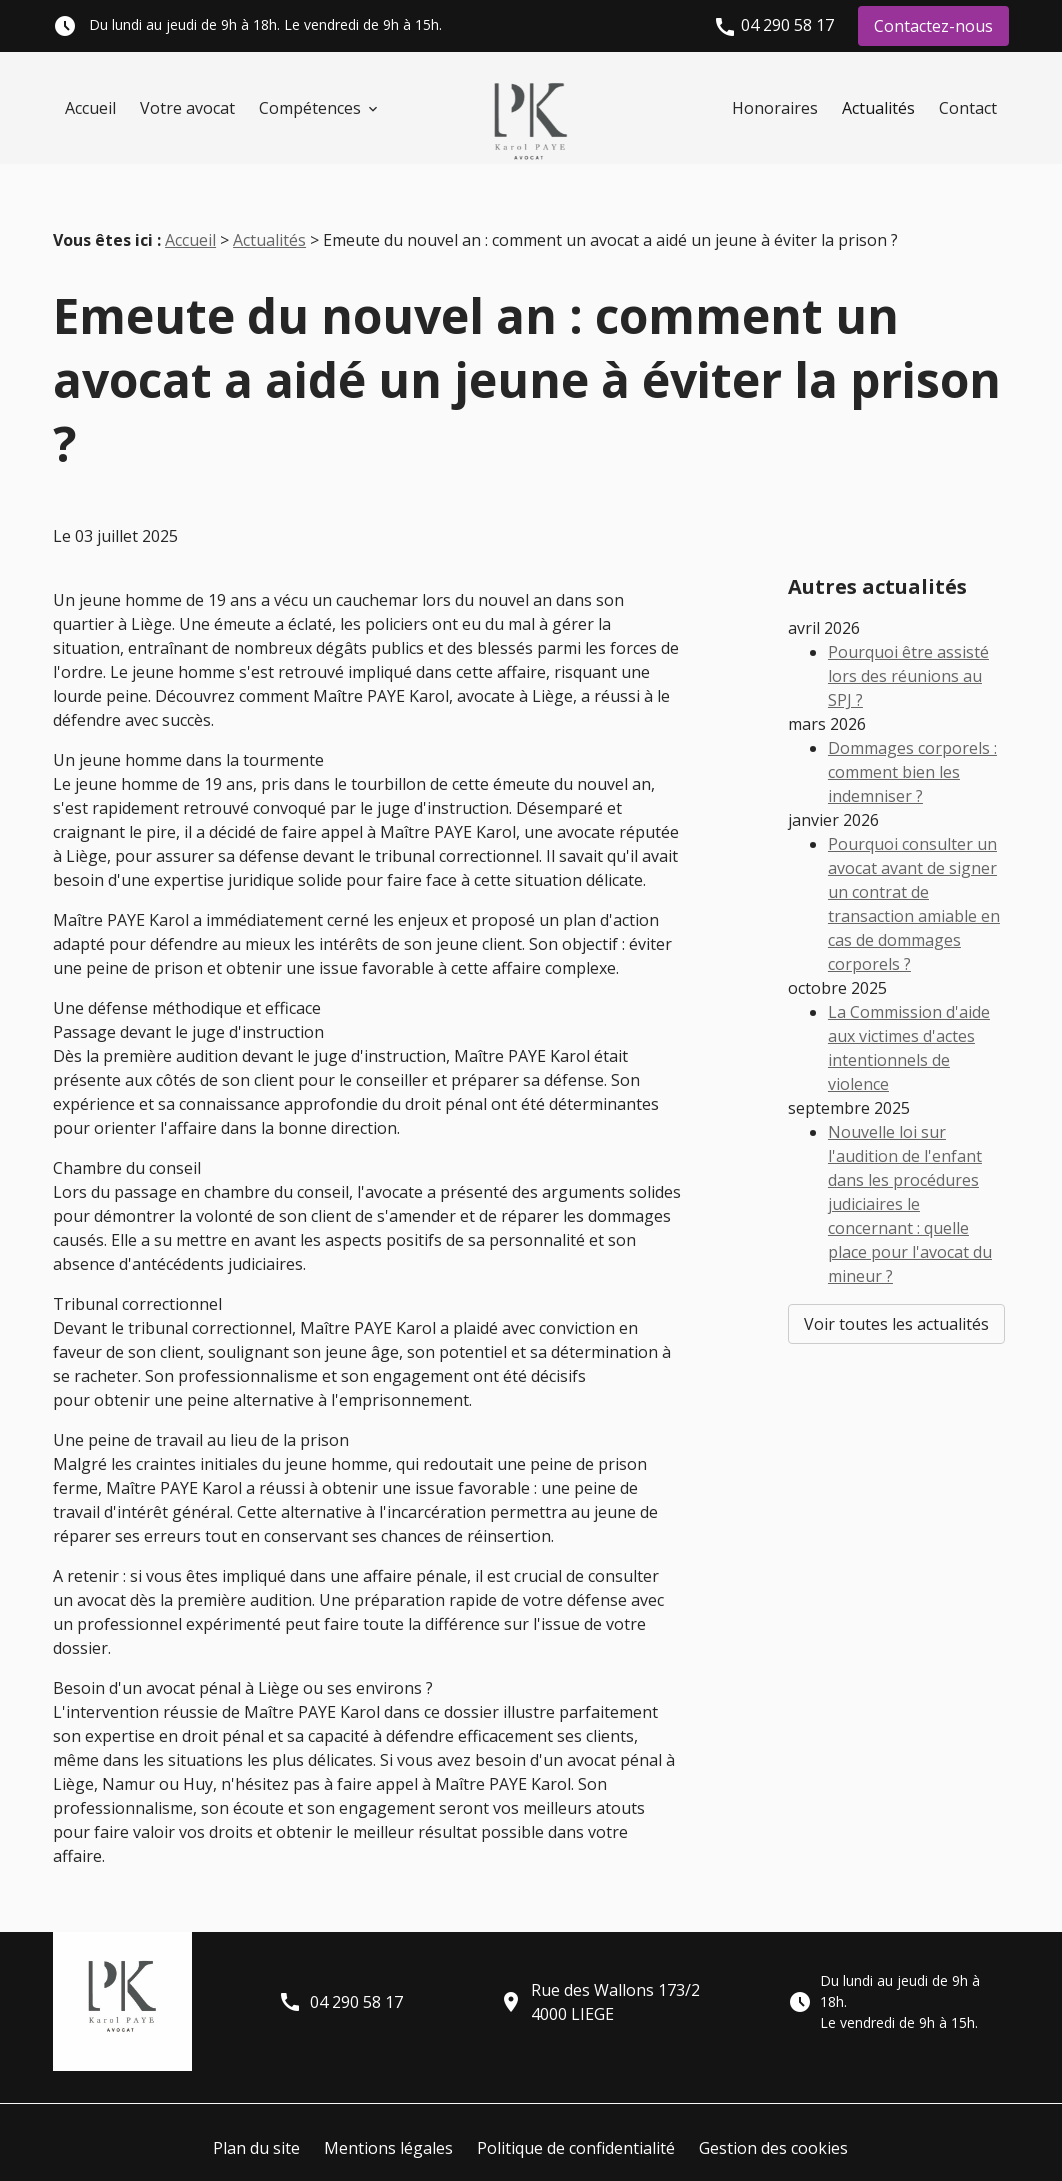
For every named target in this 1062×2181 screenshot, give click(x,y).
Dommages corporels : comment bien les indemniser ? (912, 691)
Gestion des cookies (773, 2116)
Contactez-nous (933, 26)
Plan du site (256, 2116)
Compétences (310, 108)
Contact (968, 108)
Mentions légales (388, 2116)
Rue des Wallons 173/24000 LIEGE (599, 1970)
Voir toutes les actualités (896, 1243)
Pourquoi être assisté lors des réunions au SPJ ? (908, 595)
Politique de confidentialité (576, 2116)
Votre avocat (187, 108)
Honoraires (775, 108)
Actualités (878, 108)
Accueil (90, 108)
